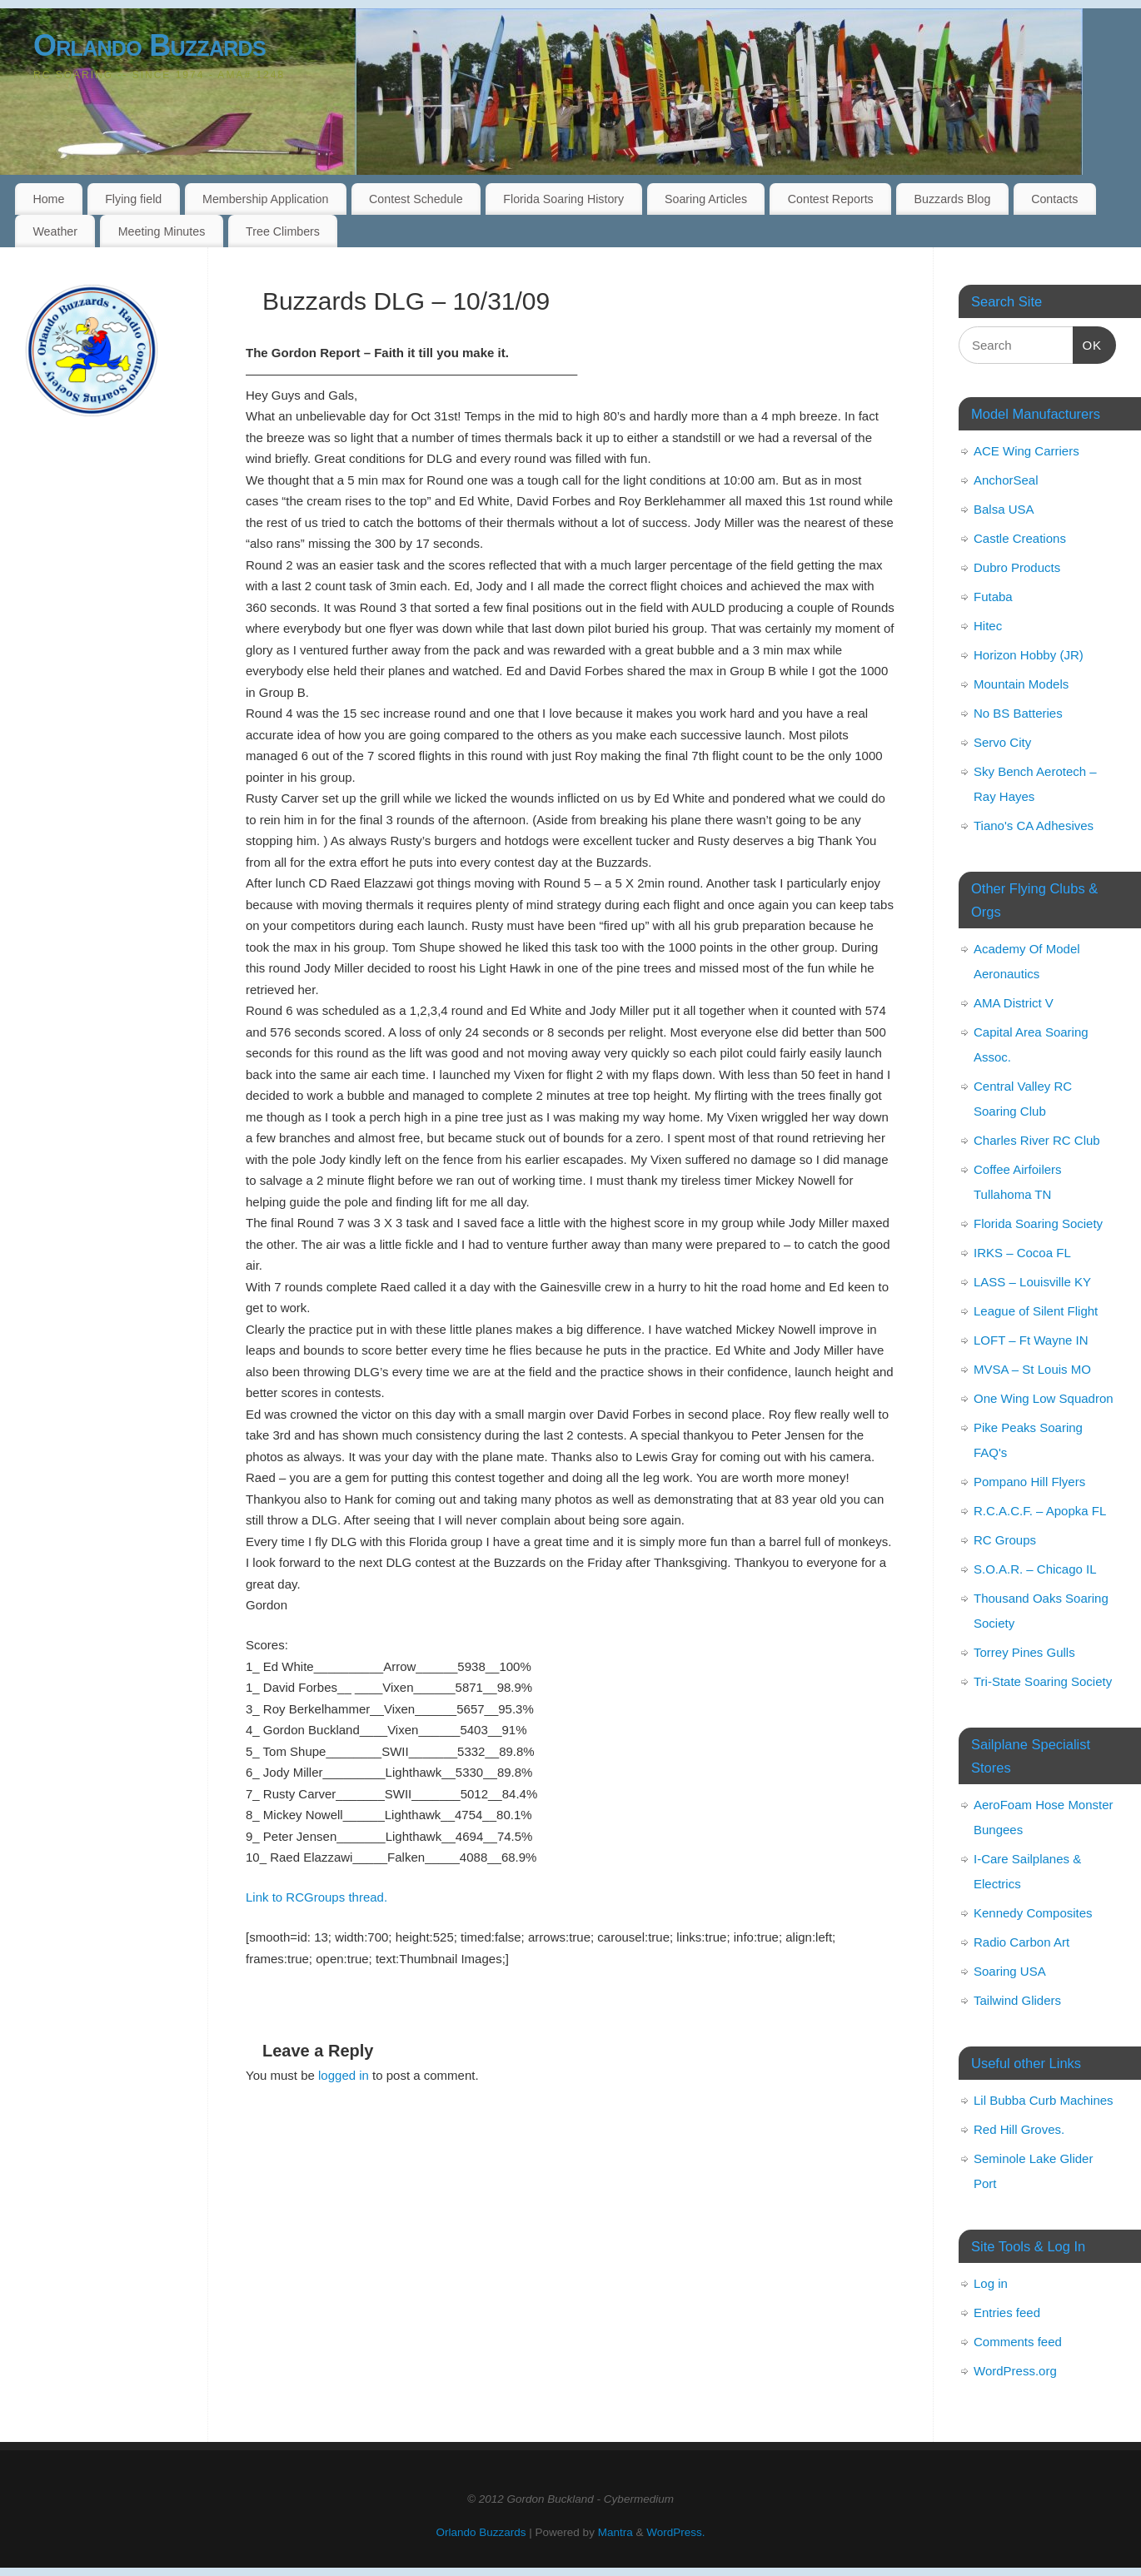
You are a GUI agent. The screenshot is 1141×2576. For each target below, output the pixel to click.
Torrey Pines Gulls (1024, 1652)
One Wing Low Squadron (1044, 1398)
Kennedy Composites (1033, 1913)
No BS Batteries (1018, 713)
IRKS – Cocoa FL (1022, 1253)
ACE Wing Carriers (1026, 451)
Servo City (1002, 742)
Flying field (133, 199)
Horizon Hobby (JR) (1029, 655)
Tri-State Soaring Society (1043, 1681)
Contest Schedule (416, 199)
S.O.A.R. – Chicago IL (1035, 1569)
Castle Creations (1020, 538)
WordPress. (675, 2532)
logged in (343, 2075)
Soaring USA (1010, 1971)
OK (1088, 343)
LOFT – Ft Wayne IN (1031, 1340)
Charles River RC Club (1037, 1140)
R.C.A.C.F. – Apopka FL (1040, 1511)
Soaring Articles (706, 199)
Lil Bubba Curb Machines (1044, 2100)
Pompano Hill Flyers (1029, 1481)
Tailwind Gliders (1017, 2000)
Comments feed (1018, 2342)
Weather (54, 231)
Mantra (615, 2532)
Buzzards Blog (952, 199)
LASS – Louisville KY (1032, 1282)
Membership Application (265, 199)
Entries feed (1007, 2312)
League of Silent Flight (1036, 1311)
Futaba (993, 596)
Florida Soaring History (563, 199)
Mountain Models (1021, 684)
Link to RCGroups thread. (316, 1897)
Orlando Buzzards (149, 45)
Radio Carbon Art (1021, 1942)
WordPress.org (1015, 2371)
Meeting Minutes (162, 231)
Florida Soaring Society (1038, 1223)
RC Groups (1005, 1540)
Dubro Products (1017, 567)
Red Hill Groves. (1019, 2129)
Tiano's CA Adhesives (1034, 825)
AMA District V (1014, 1003)
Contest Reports (831, 199)
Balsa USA (1004, 509)
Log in (991, 2283)
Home (48, 199)
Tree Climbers (283, 231)
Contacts (1054, 199)
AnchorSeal (1006, 480)
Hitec (988, 626)
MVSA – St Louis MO (1032, 1369)
